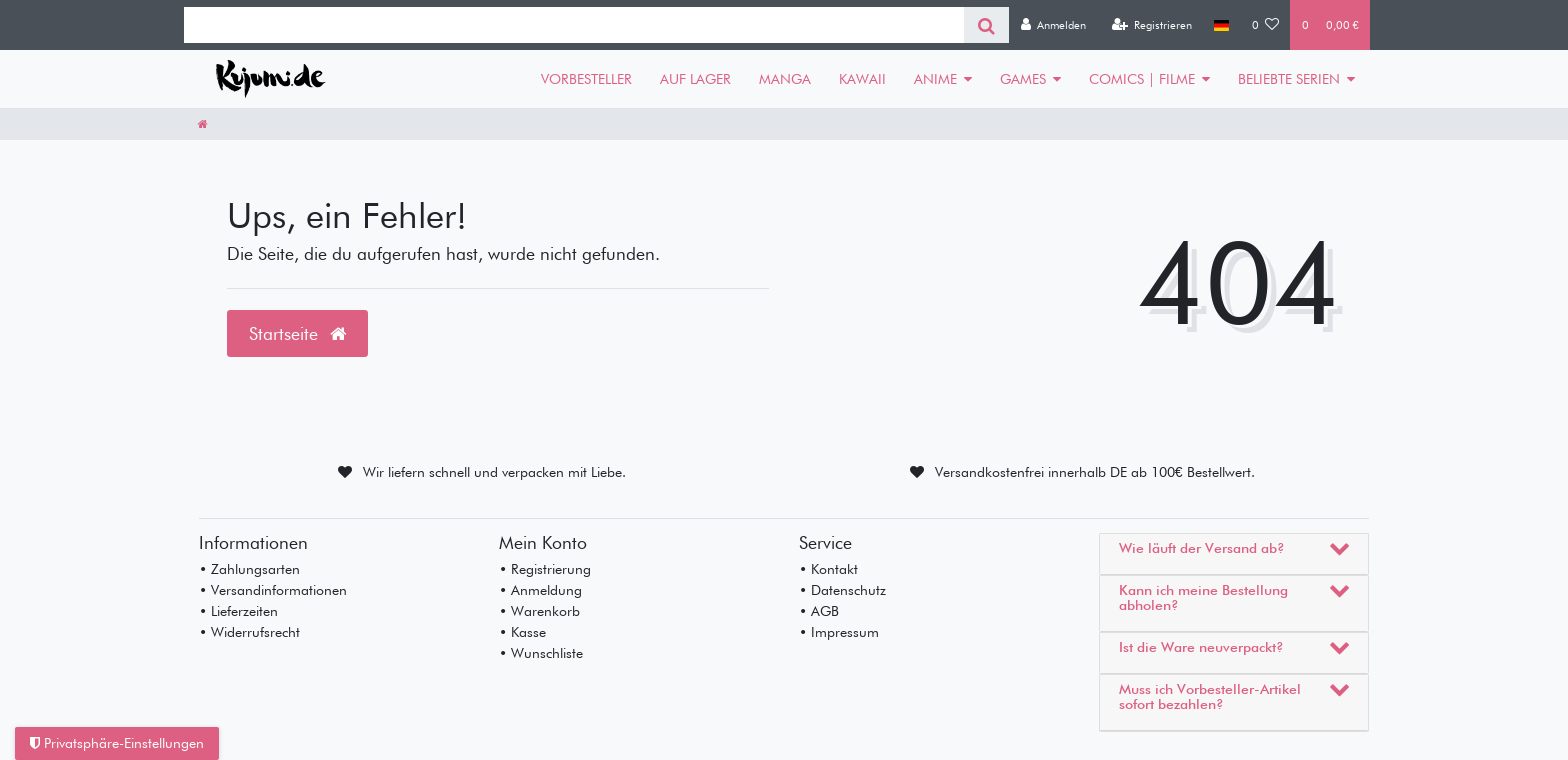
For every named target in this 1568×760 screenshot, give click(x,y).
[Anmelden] (1053, 25)
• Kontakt (828, 569)
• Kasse (522, 632)
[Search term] (574, 25)
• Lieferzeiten (238, 611)
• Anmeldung (540, 590)
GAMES (1023, 79)
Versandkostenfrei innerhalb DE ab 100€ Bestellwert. (1095, 472)
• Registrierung (545, 569)
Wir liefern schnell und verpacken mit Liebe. (494, 472)
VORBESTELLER (586, 79)
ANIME (935, 79)
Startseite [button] (297, 333)
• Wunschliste (541, 653)
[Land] (1221, 25)
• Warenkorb (539, 611)
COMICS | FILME (1142, 79)
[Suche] (986, 25)
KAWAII (862, 79)
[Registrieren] (1151, 25)
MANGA (785, 79)
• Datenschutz (842, 590)
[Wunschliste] (1266, 25)
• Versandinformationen (273, 590)
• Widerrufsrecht (249, 632)
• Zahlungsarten (249, 569)
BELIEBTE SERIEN (1289, 79)
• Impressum (839, 632)
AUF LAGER (695, 79)
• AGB (819, 611)
